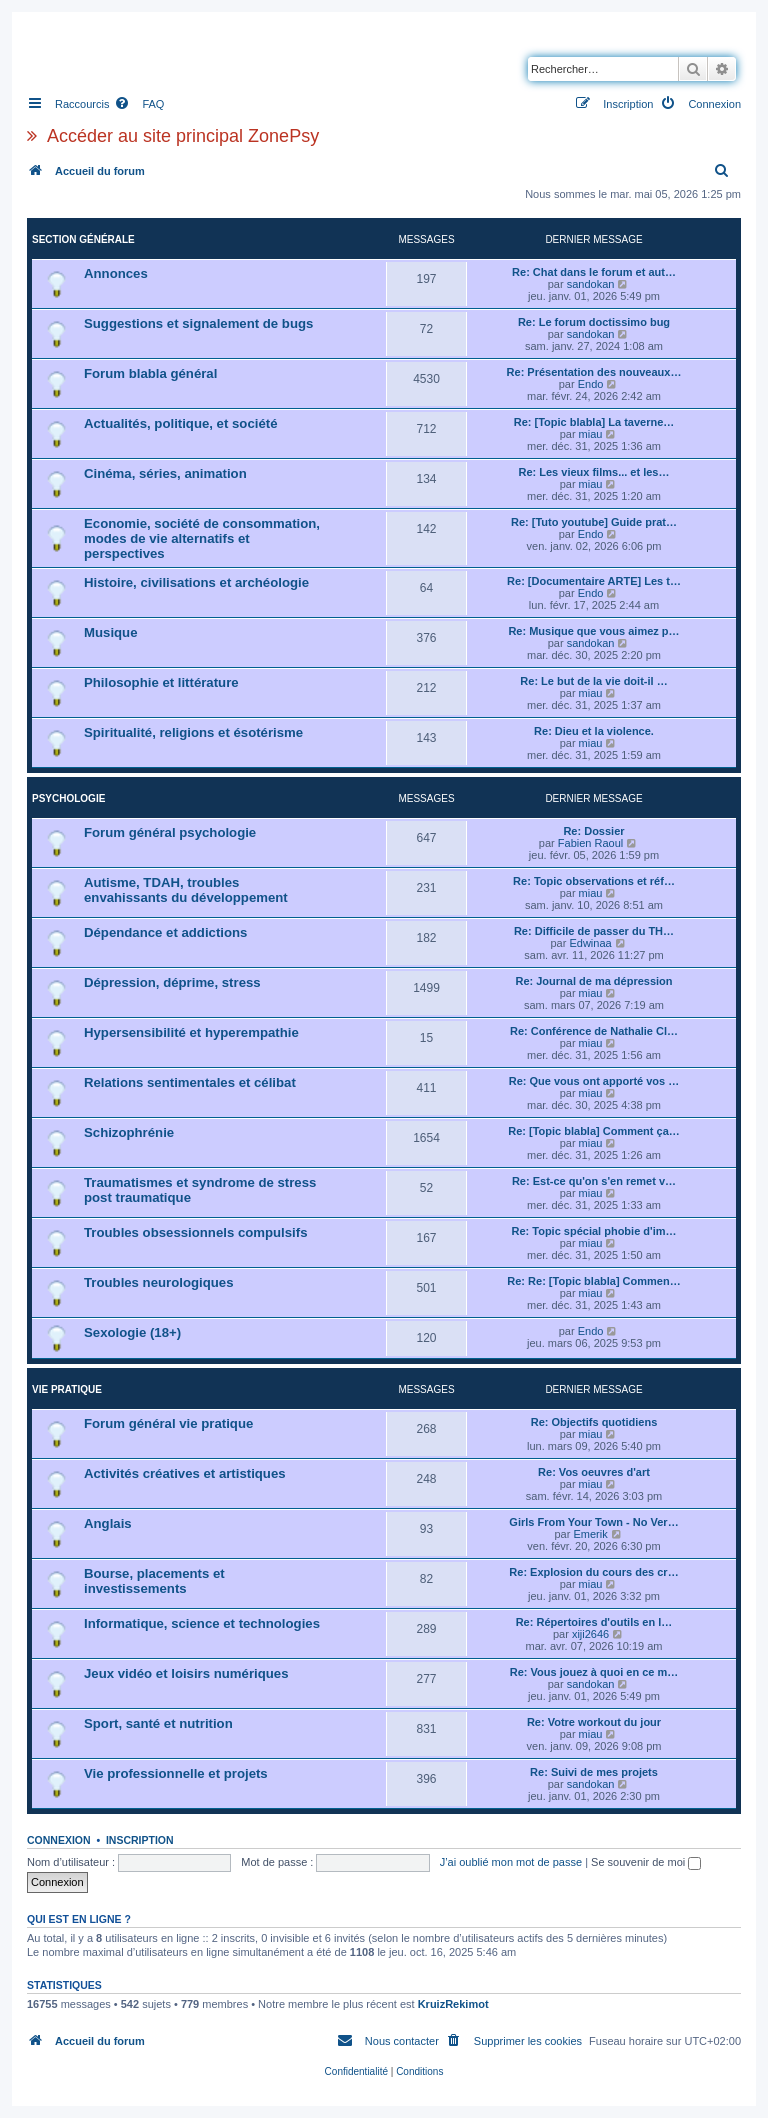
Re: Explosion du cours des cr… (593, 1572)
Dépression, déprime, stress (172, 982)
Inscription (140, 1840)
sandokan (591, 284)
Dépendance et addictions (165, 932)
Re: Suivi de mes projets (594, 1772)
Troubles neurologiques (158, 1282)
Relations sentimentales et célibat (190, 1082)
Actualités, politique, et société (180, 423)
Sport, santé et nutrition (158, 1723)
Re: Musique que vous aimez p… (593, 631)
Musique (110, 632)
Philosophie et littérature (161, 682)
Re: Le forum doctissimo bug (594, 322)
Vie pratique (67, 1389)
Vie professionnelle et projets (176, 1773)
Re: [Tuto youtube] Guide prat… (594, 522)
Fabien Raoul (590, 843)
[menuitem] (139, 104)
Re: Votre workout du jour (594, 1722)
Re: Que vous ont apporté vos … (594, 1081)
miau (591, 434)
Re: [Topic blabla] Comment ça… (594, 1131)
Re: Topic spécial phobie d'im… (594, 1231)
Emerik (590, 1534)
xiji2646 (590, 1634)
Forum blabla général (150, 373)
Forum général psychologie (170, 832)
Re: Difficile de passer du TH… (594, 931)
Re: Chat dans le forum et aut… (594, 272)
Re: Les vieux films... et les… (593, 472)
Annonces (116, 273)
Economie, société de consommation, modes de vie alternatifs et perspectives (202, 538)
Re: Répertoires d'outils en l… (594, 1622)
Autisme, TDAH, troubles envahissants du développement (186, 890)
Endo (591, 384)
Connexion (59, 1840)
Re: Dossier (593, 831)
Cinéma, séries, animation (165, 473)
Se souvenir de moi (646, 1862)
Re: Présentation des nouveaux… (594, 372)
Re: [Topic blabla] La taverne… (594, 422)
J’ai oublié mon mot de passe (511, 1862)
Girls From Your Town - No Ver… (593, 1522)
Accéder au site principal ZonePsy (183, 136)
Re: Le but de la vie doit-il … (593, 681)
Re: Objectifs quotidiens (594, 1422)
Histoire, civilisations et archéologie (196, 582)
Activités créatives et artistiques (185, 1473)
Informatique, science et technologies (202, 1623)
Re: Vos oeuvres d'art (594, 1472)
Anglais (108, 1523)
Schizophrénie (129, 1132)
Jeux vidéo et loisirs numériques (186, 1673)
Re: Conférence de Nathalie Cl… (594, 1031)
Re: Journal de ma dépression (593, 981)
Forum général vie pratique (168, 1423)
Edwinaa (590, 943)
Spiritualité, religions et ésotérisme (193, 732)
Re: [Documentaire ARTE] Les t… (594, 581)
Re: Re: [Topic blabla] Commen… (593, 1281)
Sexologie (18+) (132, 1332)
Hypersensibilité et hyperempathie (191, 1032)
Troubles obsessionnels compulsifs (196, 1232)
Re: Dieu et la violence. (594, 731)
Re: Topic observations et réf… (594, 881)
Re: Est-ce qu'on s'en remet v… (594, 1181)
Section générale (83, 239)
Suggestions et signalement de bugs (198, 323)
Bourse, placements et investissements (154, 1581)
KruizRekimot (453, 2004)
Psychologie (68, 798)
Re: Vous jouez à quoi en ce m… (594, 1672)
